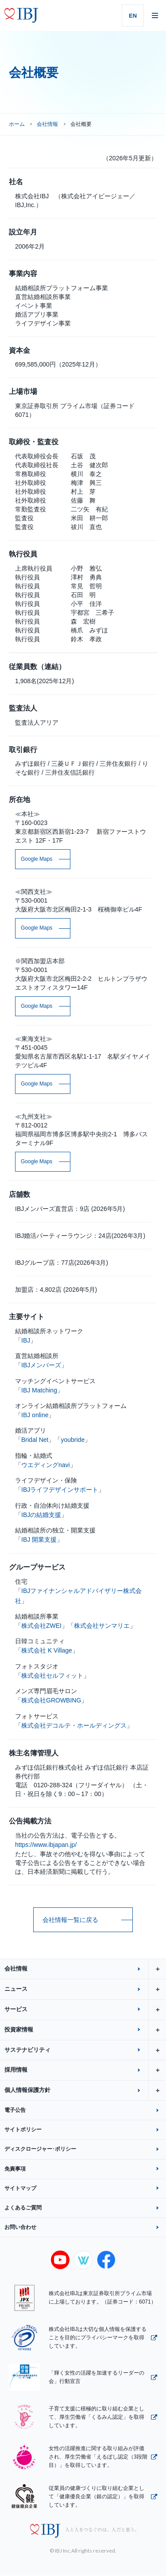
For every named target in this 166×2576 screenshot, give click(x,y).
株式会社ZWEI (41, 1625)
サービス (85, 2010)
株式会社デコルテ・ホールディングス (74, 1725)
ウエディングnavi (45, 1464)
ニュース (85, 1989)
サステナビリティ (85, 2050)
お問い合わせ (20, 2227)
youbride (73, 1439)
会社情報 (47, 124)
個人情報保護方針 (85, 2090)
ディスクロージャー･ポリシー (40, 2149)
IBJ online (34, 1415)
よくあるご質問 (23, 2208)
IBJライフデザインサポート (59, 1489)
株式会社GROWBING (51, 1700)
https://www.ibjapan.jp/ (46, 1844)
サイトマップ (20, 2188)
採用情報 (85, 2070)
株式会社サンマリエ (102, 1625)
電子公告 (15, 2110)
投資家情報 (85, 2030)
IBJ (25, 1340)
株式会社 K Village (46, 1650)
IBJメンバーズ (41, 1365)
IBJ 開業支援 (39, 1539)
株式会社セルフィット (52, 1675)
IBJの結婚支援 (41, 1514)
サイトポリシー (23, 2129)
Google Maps (36, 859)
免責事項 (15, 2169)
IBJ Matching (39, 1390)
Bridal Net (34, 1439)
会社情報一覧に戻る (70, 1919)
